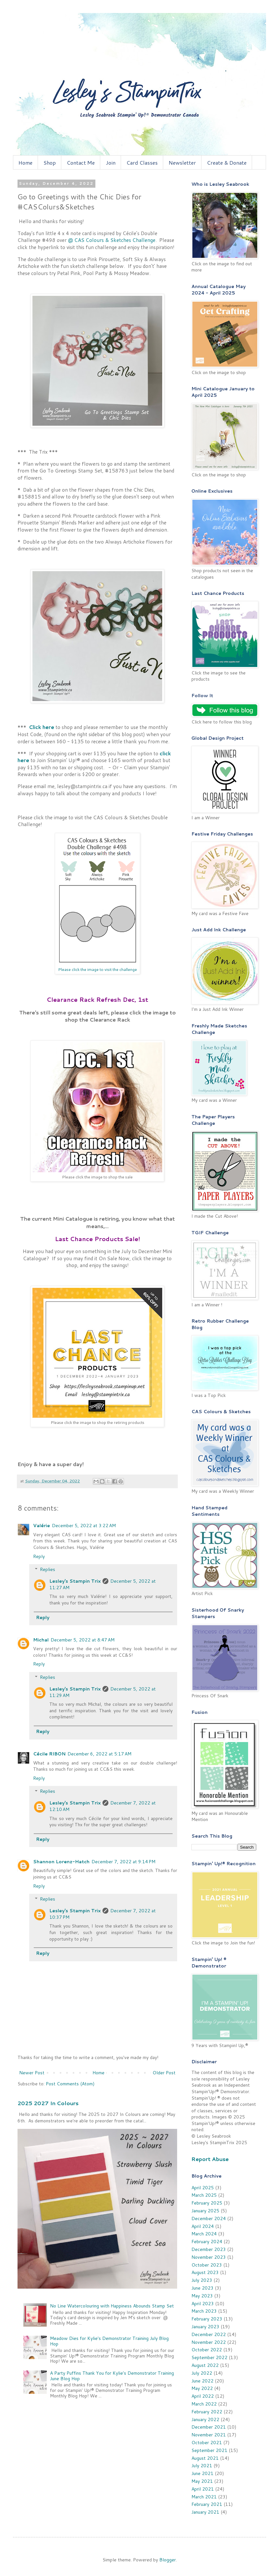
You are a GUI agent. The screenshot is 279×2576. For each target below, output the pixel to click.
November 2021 (208, 2434)
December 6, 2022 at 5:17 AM (99, 1754)
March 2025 (204, 2195)
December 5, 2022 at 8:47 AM (83, 1640)
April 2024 (202, 2226)
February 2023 (206, 2319)
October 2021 (206, 2442)
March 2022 (204, 2404)
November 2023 (208, 2257)
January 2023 (205, 2326)
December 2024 (208, 2218)
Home (25, 162)
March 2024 (204, 2233)
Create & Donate (227, 162)
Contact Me (81, 162)
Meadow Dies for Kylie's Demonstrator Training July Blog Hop (109, 2341)
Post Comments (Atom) (70, 2083)
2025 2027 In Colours (48, 2103)
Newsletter (182, 162)
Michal (41, 1640)
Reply (39, 1556)
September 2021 (209, 2450)
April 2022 (202, 2396)
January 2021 (205, 2512)
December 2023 (208, 2249)
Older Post (164, 2072)
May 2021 (202, 2481)
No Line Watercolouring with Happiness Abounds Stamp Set (112, 2306)
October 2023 (206, 2265)
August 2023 (205, 2272)
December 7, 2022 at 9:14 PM (123, 1861)
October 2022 (206, 2349)
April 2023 (202, 2303)
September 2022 (209, 2357)
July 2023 (201, 2280)
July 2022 (201, 2373)
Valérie (41, 1525)
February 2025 (206, 2203)
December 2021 (208, 2427)
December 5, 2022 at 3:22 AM (84, 1525)
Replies (47, 1569)
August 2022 (205, 2365)
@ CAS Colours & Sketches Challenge (111, 240)
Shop (49, 162)
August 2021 (205, 2458)
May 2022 (202, 2388)
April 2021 (202, 2489)
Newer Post (31, 2072)
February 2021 (206, 2504)
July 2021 (201, 2465)
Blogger (167, 2560)
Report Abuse (210, 2159)
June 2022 (202, 2381)
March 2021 (204, 2497)
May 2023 (202, 2296)
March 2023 (204, 2311)
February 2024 (206, 2241)
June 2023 (202, 2288)
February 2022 (206, 2411)
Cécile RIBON (49, 1754)
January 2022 (205, 2419)
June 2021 (202, 2473)
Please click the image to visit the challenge (97, 969)
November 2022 (208, 2342)
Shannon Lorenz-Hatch (61, 1861)
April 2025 (202, 2187)
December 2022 (208, 2334)
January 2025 (205, 2210)
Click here (41, 727)
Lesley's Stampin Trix (75, 1581)
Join (110, 162)
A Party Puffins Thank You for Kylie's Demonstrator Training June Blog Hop (112, 2376)
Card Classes (142, 162)
